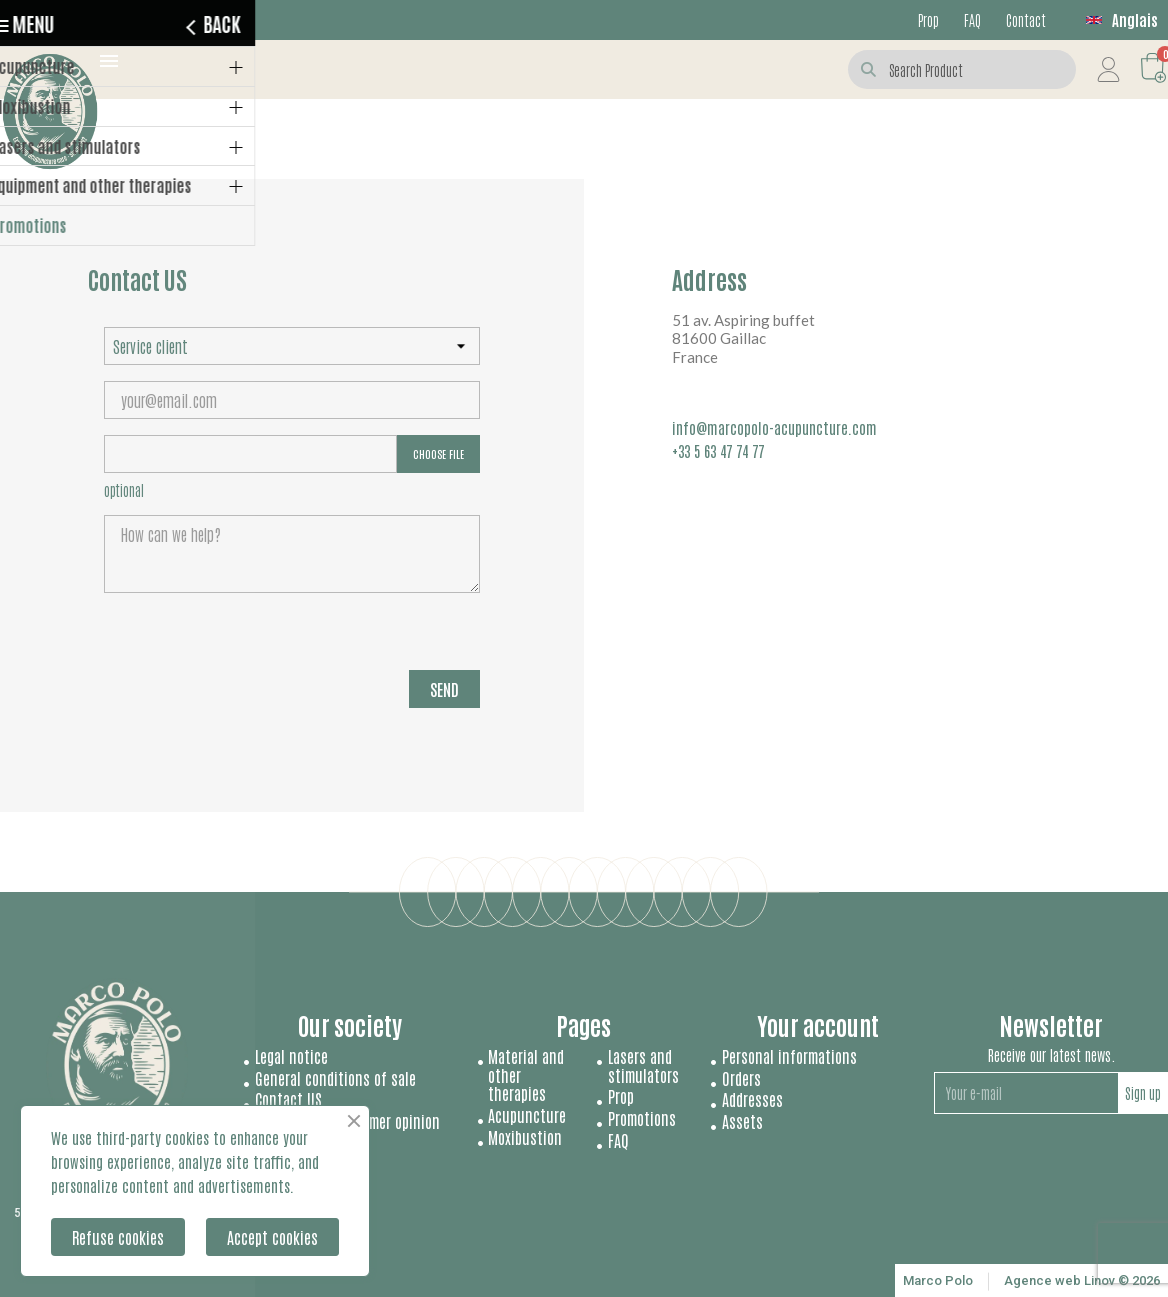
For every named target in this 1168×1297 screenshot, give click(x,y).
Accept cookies (272, 1237)
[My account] (1108, 69)
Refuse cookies (118, 1237)
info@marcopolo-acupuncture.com (774, 427)
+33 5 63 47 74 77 (718, 450)
